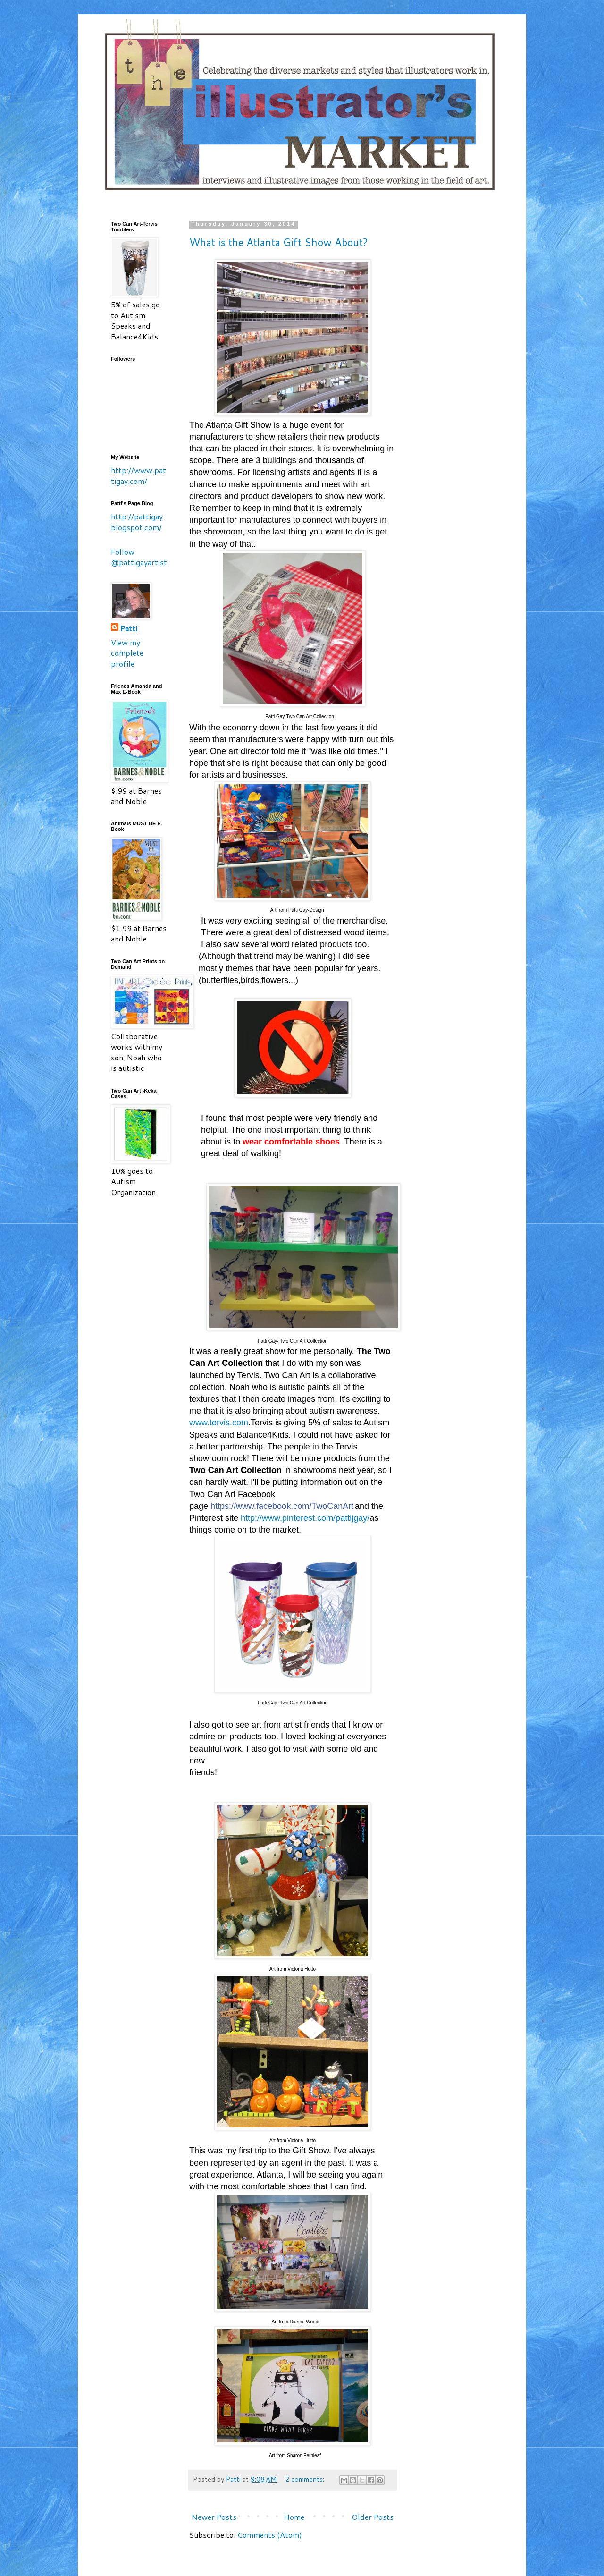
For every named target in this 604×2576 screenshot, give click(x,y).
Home (294, 2516)
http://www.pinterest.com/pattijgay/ (305, 1518)
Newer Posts (214, 2516)
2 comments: (305, 2479)
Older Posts (373, 2516)
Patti (128, 628)
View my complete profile (127, 653)
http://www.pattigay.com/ (138, 475)
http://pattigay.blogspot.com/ (138, 521)
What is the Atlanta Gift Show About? (278, 242)
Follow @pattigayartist (139, 557)
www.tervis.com (218, 1422)
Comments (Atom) (269, 2534)
